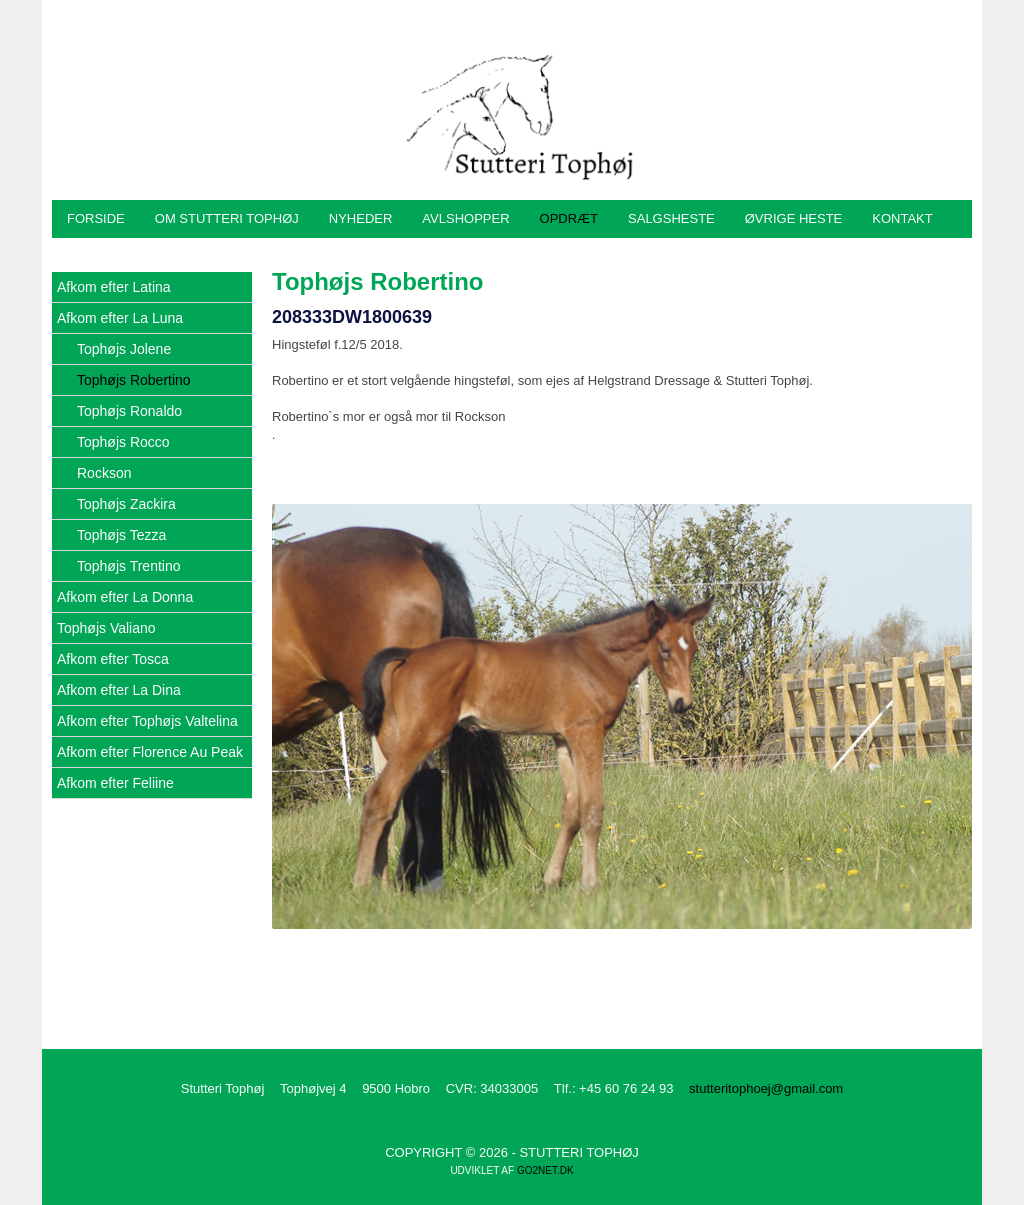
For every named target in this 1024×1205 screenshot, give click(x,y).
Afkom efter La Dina (119, 690)
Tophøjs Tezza (121, 535)
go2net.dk (545, 1170)
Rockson (104, 473)
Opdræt (569, 218)
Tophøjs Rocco (123, 442)
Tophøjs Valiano (106, 628)
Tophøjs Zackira (126, 504)
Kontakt (902, 218)
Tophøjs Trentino (129, 566)
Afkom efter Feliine (115, 783)
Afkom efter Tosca (113, 659)
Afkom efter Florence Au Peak (150, 752)
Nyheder (361, 218)
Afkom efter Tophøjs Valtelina (147, 721)
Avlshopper (465, 218)
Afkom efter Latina (114, 287)
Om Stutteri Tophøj (227, 218)
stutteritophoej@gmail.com (766, 1088)
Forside (96, 218)
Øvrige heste (794, 218)
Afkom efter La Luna (120, 318)
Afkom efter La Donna (125, 597)
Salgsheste (671, 218)
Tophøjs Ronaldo (129, 411)
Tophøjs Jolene (124, 349)
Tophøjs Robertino (134, 380)
